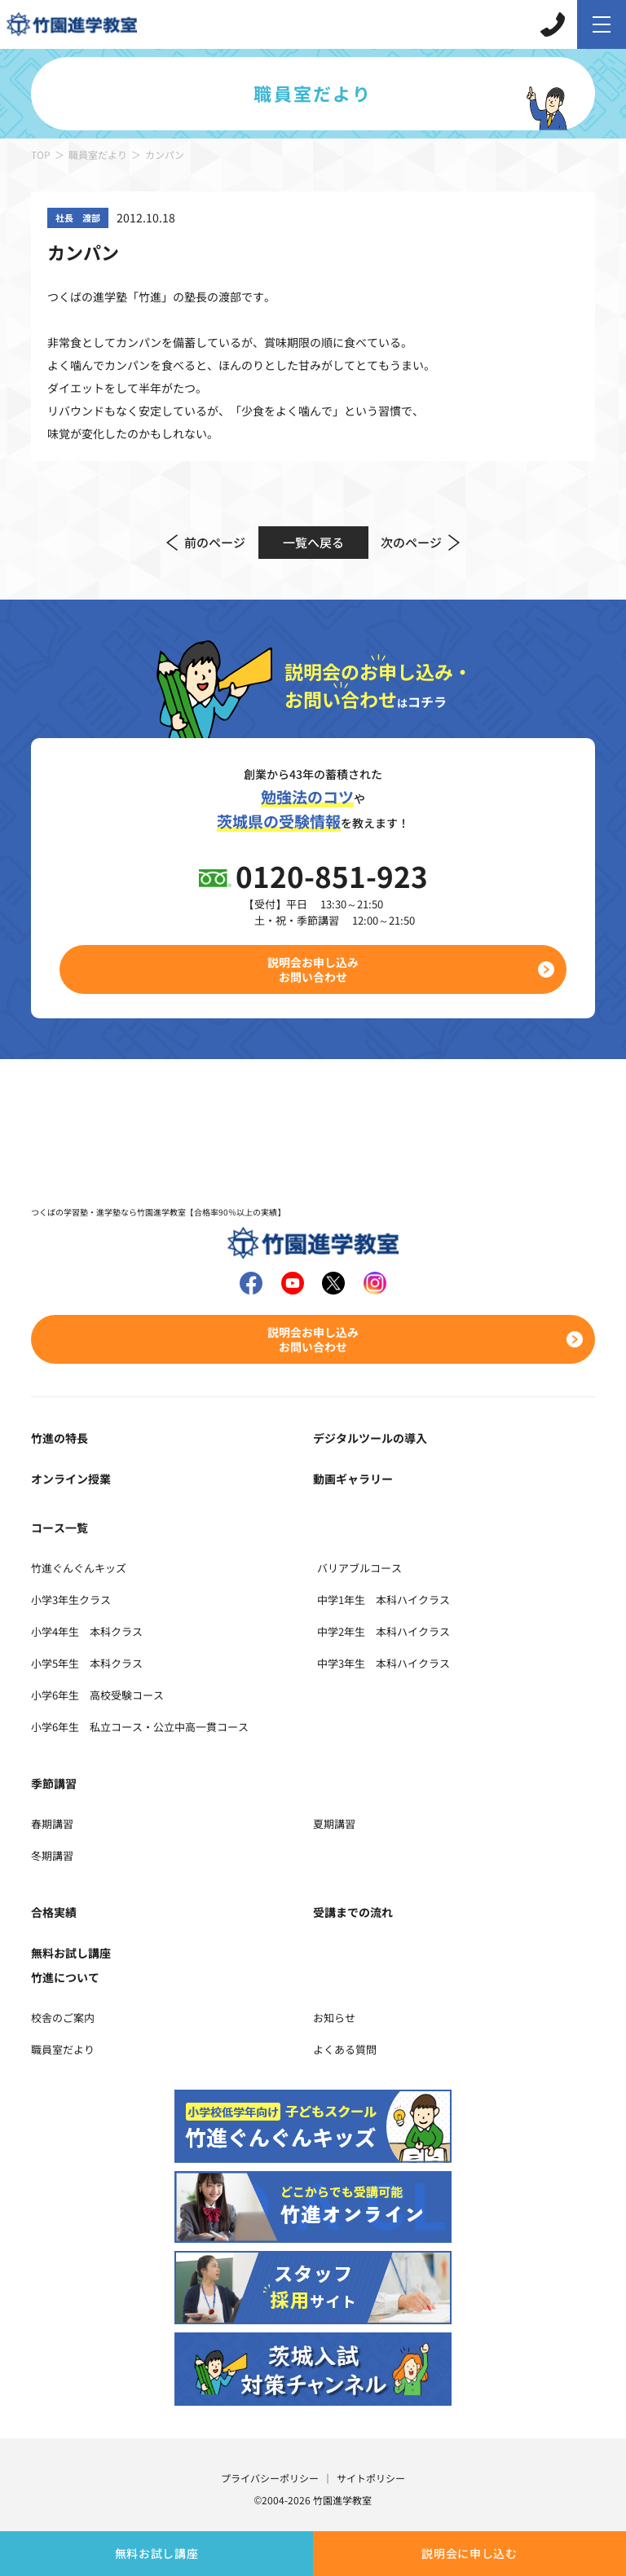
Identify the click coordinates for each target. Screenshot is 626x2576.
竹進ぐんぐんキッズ (78, 1568)
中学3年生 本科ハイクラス (383, 1663)
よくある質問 (345, 2049)
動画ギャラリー (353, 1478)
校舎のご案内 (63, 2017)
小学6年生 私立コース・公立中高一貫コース (140, 1726)
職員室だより (97, 154)
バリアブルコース (359, 1568)
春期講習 (52, 1823)
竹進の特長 (59, 1438)
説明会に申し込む (469, 2553)
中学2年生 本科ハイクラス (383, 1631)
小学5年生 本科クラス (87, 1663)
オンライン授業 (71, 1478)
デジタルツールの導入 (370, 1438)
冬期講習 (52, 1855)
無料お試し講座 (157, 2553)
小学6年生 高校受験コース (97, 1695)
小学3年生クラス (71, 1599)
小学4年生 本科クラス (87, 1631)
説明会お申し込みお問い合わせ (313, 969)
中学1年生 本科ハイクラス (383, 1599)
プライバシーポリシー (270, 2478)
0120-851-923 (332, 875)
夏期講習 (334, 1823)
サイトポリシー (371, 2478)
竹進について (65, 1977)
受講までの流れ (353, 1912)
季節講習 (54, 1783)
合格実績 (54, 1912)
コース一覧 (59, 1527)
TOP (41, 154)
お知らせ (334, 2017)
